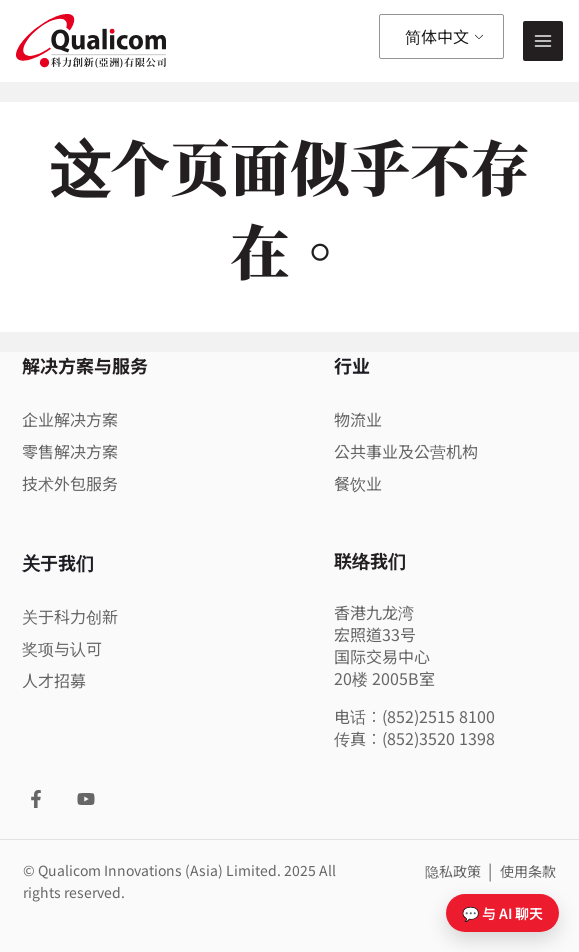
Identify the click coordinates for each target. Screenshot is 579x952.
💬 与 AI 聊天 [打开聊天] (502, 913)
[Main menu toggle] (543, 41)
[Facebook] (36, 799)
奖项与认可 (62, 648)
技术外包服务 (70, 483)
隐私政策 (454, 871)
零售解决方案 (70, 451)
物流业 (358, 419)
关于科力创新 (70, 616)
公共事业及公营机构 (406, 451)
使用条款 (528, 871)
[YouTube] (86, 799)
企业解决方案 (70, 419)
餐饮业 (358, 483)
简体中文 (437, 36)
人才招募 (54, 680)
